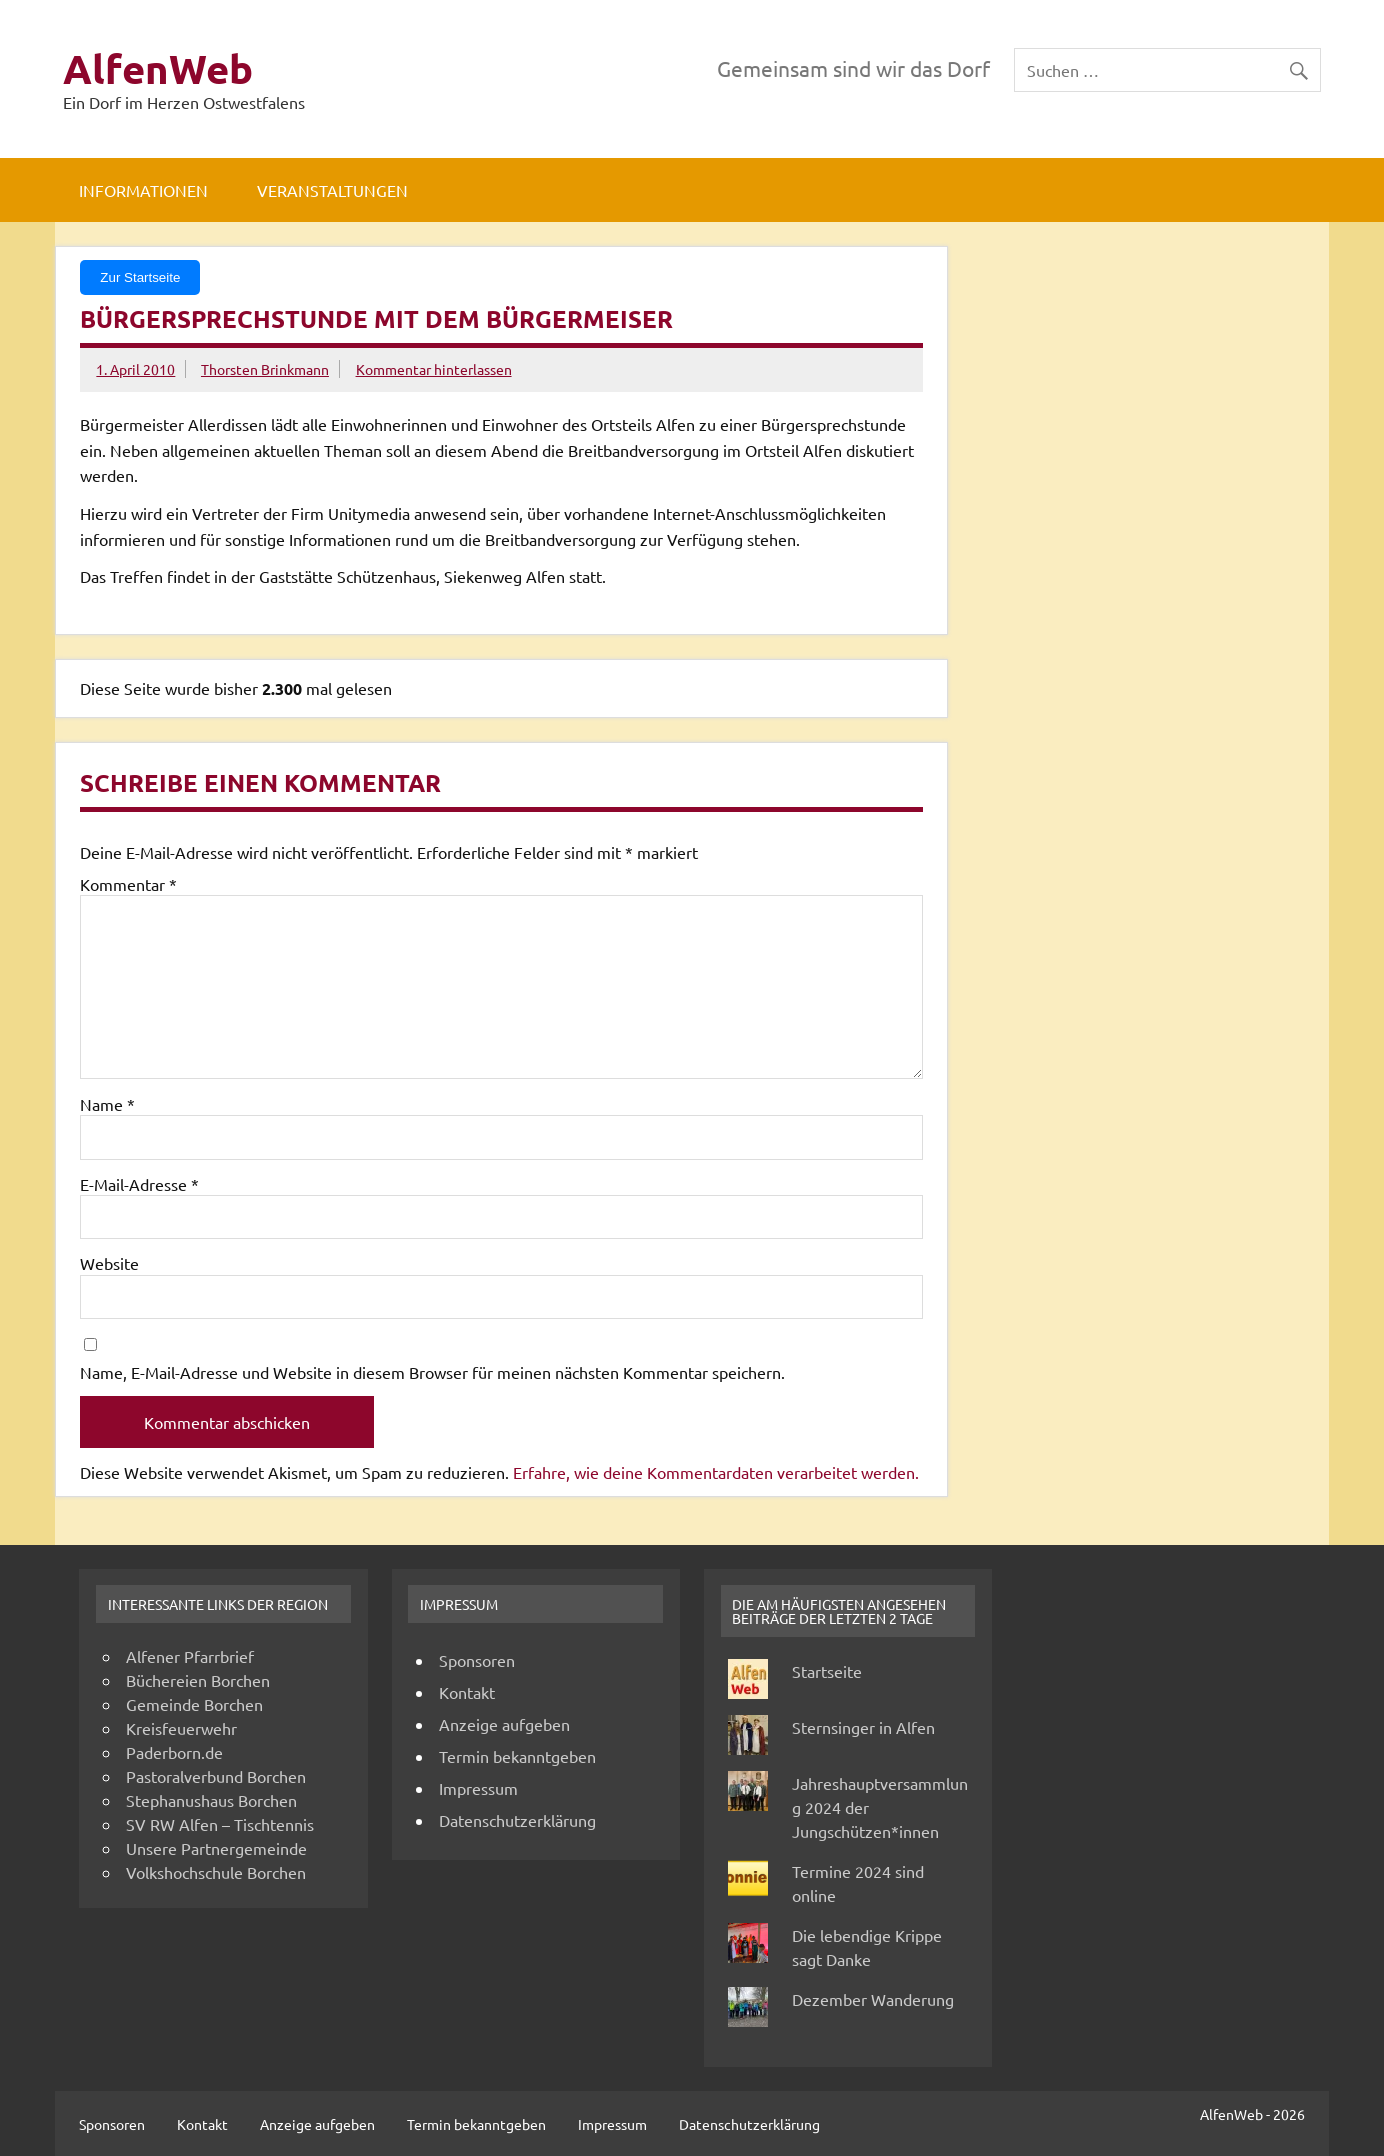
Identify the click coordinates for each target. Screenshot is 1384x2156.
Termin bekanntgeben (517, 1756)
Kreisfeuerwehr (181, 1728)
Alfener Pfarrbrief (190, 1656)
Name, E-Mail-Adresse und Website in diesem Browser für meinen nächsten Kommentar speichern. (432, 1372)
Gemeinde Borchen (194, 1704)
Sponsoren (477, 1660)
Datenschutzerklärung (517, 1820)
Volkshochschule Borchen (216, 1872)
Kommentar (128, 884)
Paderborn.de (174, 1752)
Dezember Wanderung (873, 1999)
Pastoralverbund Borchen (216, 1776)
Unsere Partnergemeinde (216, 1848)
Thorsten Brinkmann (265, 369)
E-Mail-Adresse (139, 1184)
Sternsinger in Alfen (863, 1727)
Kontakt (467, 1692)
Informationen (143, 190)
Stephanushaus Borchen (211, 1800)
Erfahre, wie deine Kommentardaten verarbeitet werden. (716, 1472)
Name (107, 1104)
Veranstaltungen (332, 190)
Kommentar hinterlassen (434, 369)
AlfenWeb (158, 68)
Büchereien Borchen (198, 1680)
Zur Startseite (140, 277)
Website (109, 1263)
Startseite (827, 1671)
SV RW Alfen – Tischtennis (220, 1824)
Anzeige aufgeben (504, 1724)
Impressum (478, 1788)
